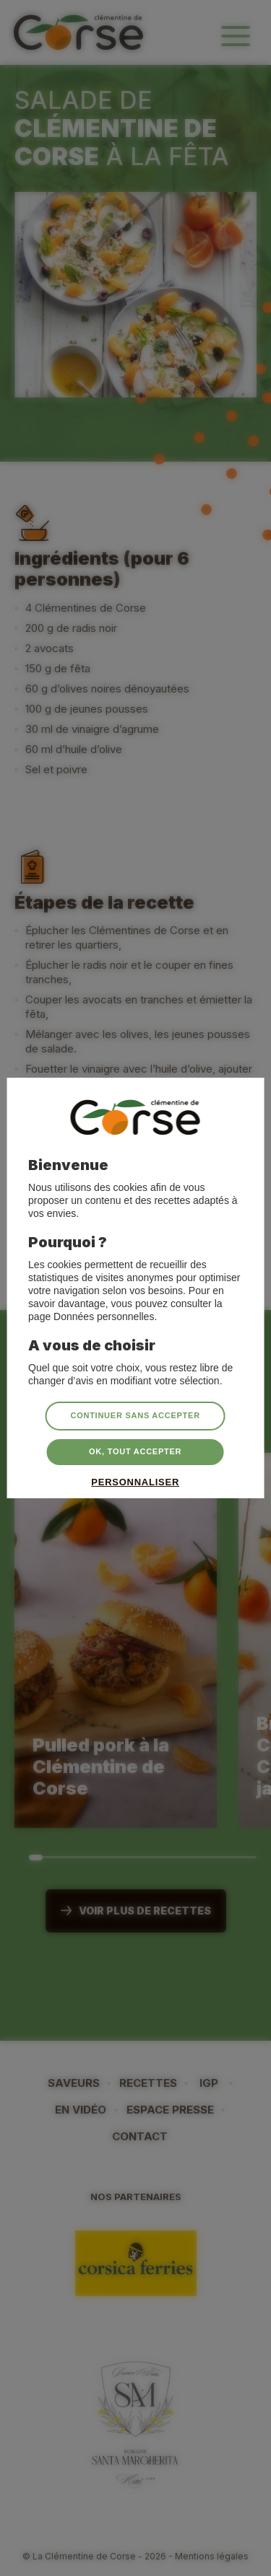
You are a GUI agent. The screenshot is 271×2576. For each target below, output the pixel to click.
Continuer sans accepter (134, 1415)
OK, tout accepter (135, 1451)
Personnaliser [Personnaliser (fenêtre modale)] (135, 1481)
